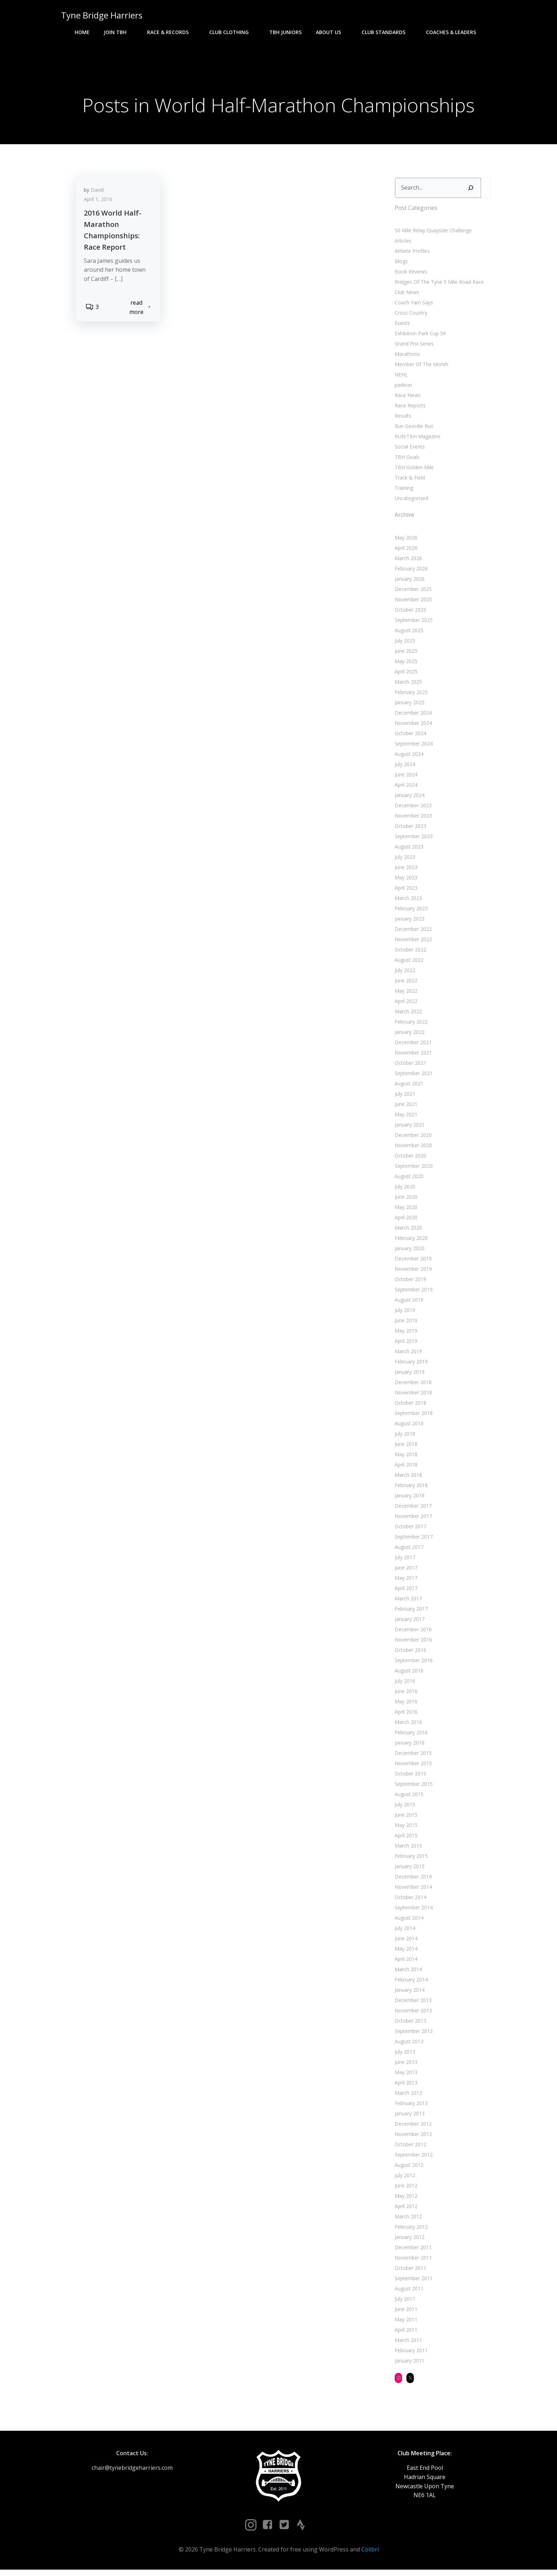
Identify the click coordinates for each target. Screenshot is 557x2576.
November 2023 (412, 818)
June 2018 (404, 1447)
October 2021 (409, 1066)
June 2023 (404, 870)
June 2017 (404, 1570)
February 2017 (409, 1612)
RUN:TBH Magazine (416, 439)
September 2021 (412, 1076)
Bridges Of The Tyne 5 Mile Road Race (437, 285)
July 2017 (403, 1560)
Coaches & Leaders (454, 32)
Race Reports (408, 408)
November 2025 (412, 602)
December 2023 (411, 808)
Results (401, 419)
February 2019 (409, 1364)
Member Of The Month (420, 367)
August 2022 (407, 963)
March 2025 (407, 685)
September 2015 (412, 1787)
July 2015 (403, 1807)
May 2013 (404, 2075)
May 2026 (404, 540)
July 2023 (403, 860)
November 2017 (412, 1519)
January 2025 (408, 705)
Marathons (405, 357)
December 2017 (411, 1509)
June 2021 (404, 1107)
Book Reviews (409, 274)
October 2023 (409, 829)
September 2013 (412, 2034)
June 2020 (404, 1200)
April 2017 (404, 1591)
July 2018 (403, 1436)
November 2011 (412, 2260)
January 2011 (408, 2363)
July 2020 (403, 1189)
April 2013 (404, 2085)
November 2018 (412, 1395)
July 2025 (403, 643)
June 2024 (404, 777)
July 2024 (403, 767)
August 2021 (407, 1086)
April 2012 (404, 2209)
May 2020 (404, 1210)
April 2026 (404, 551)
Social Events (408, 449)
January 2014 (408, 1993)
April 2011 (404, 2333)
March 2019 (407, 1354)
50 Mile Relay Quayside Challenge (431, 233)
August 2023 (407, 849)
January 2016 (408, 1745)
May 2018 (404, 1457)
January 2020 (408, 1251)
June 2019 (404, 1323)
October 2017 (409, 1529)
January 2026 (408, 582)
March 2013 (407, 2096)
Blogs (399, 264)
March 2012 (407, 2219)
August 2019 (407, 1303)
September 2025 (412, 623)
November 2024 (412, 726)
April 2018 (404, 1467)
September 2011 (412, 2281)
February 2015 (409, 1859)
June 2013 (404, 2065)
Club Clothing (232, 32)
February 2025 (409, 695)
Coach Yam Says (412, 305)
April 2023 (404, 891)
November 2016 (412, 1642)
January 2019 (408, 1375)
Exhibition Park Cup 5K (419, 336)
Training (402, 491)
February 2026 (409, 571)
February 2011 (409, 2353)
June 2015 (404, 1818)
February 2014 (409, 1982)
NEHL (399, 377)
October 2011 (409, 2271)
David (99, 195)
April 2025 (404, 674)
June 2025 (404, 654)
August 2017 (407, 1550)
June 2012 (404, 2188)
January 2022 (408, 1035)
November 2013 (412, 2013)
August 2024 (407, 757)
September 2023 (412, 839)
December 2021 (411, 1045)
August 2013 (407, 2044)
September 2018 (412, 1416)
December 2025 (411, 592)
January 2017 (408, 1622)
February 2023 (409, 911)
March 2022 (407, 1014)
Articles (401, 243)
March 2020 (407, 1230)
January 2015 (408, 1869)
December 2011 (411, 2250)
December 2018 (411, 1385)
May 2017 (404, 1581)
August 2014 (407, 1921)
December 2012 (411, 2127)
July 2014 (403, 1931)
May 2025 (404, 664)
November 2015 (412, 1766)
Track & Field (408, 480)
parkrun (402, 388)
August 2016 (407, 1673)
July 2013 (403, 2054)
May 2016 (404, 1704)
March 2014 (407, 1972)
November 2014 (412, 1890)
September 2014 (412, 1910)
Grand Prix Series (412, 346)
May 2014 (404, 1951)
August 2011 (407, 2291)
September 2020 (412, 1169)
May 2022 (404, 994)
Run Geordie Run (412, 429)
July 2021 (403, 1097)
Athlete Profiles (410, 254)
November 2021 (412, 1055)
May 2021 (404, 1117)
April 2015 (404, 1838)
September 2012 (412, 2157)
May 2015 (404, 1828)
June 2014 (404, 1941)
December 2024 (411, 715)
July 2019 (403, 1313)
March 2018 (407, 1478)
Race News (406, 398)
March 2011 (407, 2343)
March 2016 (407, 1725)
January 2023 (408, 921)
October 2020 (409, 1158)
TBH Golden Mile (412, 470)
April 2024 (404, 788)
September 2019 (412, 1292)
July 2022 (403, 973)
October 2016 (409, 1653)
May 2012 (404, 2199)
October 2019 (409, 1282)
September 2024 (412, 746)
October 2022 (409, 952)
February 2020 (409, 1241)
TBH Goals (405, 460)
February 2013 (409, 2106)
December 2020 (411, 1138)
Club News (405, 295)
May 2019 (404, 1333)
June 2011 (404, 2312)
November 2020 (412, 1148)
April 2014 (404, 1962)
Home (82, 32)
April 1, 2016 (100, 205)
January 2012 (408, 2240)
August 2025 (407, 633)
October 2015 (409, 1776)
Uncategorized (410, 501)
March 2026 (407, 561)
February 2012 (409, 2230)
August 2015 (407, 1797)
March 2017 (407, 1601)
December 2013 (411, 2003)
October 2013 (409, 2024)
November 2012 (412, 2137)
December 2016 (411, 1632)
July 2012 (403, 2178)
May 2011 (404, 2322)
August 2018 (407, 1426)
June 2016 (404, 1694)
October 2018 (409, 1406)
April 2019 (404, 1344)
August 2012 (407, 2168)
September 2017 (412, 1539)
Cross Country (409, 316)
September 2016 (412, 1663)
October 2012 (409, 2147)
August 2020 (407, 1179)
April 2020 (404, 1220)
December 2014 (411, 1879)
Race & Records (171, 32)
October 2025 (409, 612)
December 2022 (411, 932)
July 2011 (403, 2302)
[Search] (469, 191)
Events (401, 326)
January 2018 (408, 1498)
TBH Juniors (285, 32)
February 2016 (409, 1735)
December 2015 (411, 1756)
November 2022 (412, 942)
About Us (331, 32)
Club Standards (387, 32)
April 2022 (404, 1004)
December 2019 (411, 1261)
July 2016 (403, 1684)
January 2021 (408, 1127)
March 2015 (407, 1848)
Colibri (370, 2555)
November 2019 (412, 1272)
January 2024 (408, 798)
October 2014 (409, 1900)
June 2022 (404, 983)
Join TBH (118, 32)
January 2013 (408, 2116)
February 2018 (409, 1488)
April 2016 (404, 1715)
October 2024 (409, 736)
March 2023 (407, 901)
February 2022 (409, 1024)
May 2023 (404, 880)
